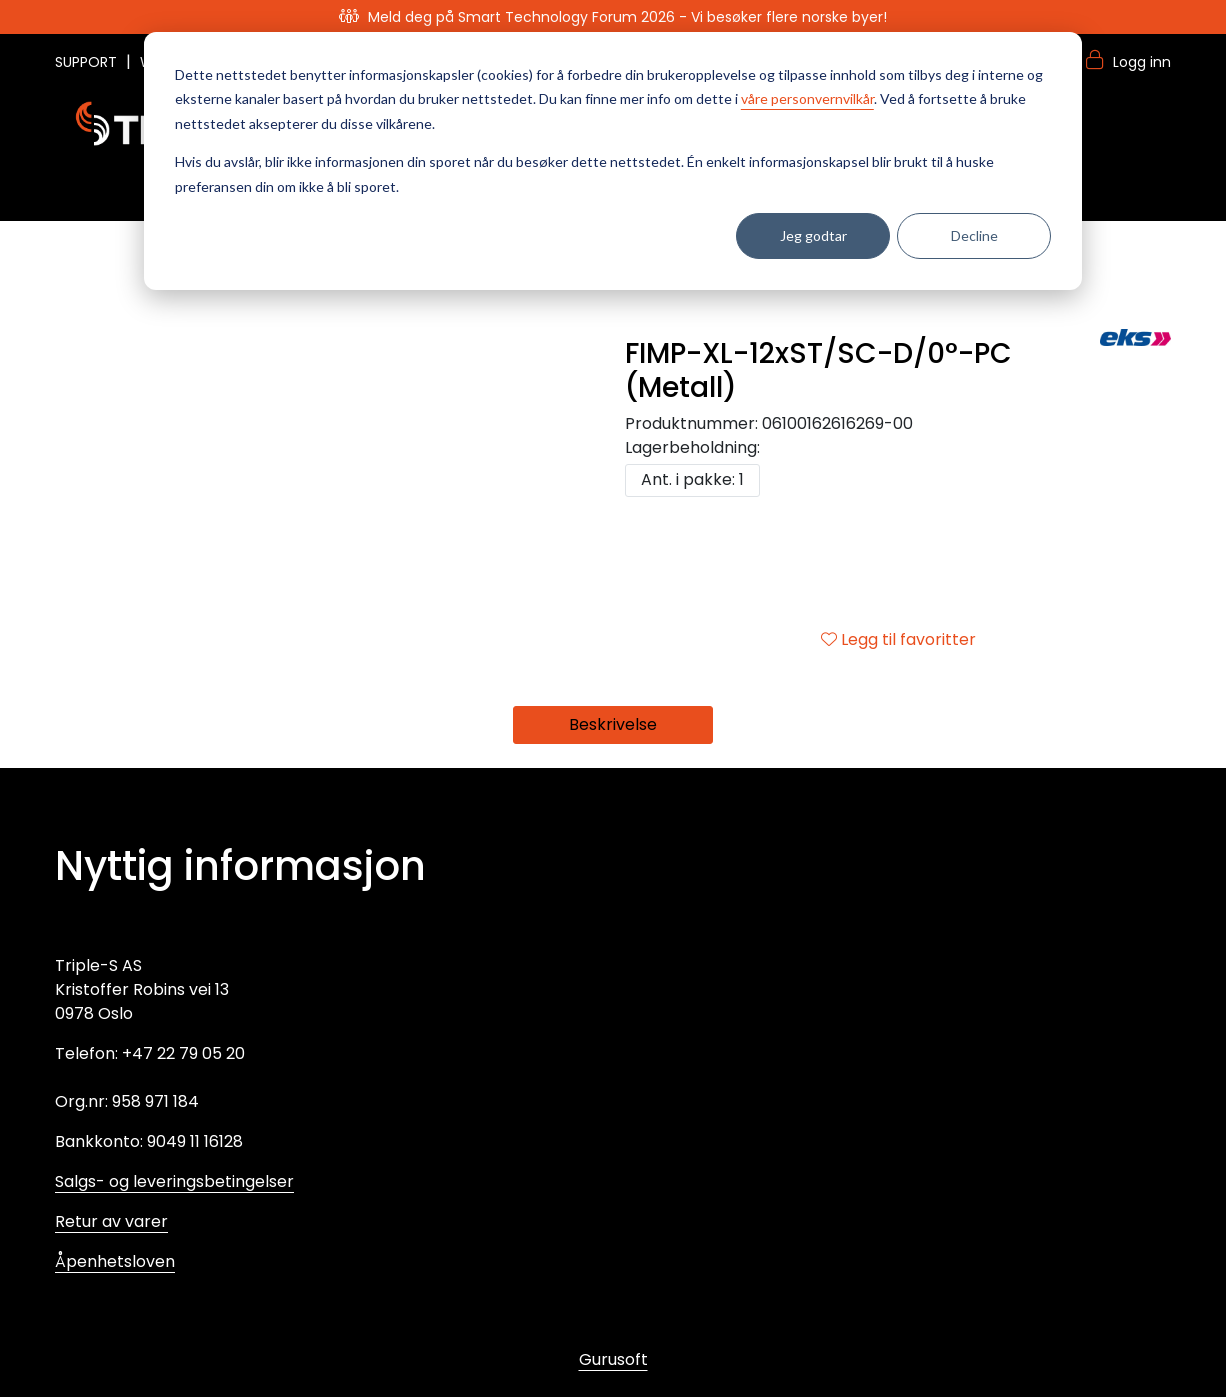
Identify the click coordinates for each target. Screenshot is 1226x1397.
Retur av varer (111, 1221)
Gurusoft (613, 1359)
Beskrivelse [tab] (613, 724)
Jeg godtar (813, 235)
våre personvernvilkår (807, 98)
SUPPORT (88, 62)
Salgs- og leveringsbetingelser (174, 1181)
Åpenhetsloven (115, 1261)
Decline (974, 235)
